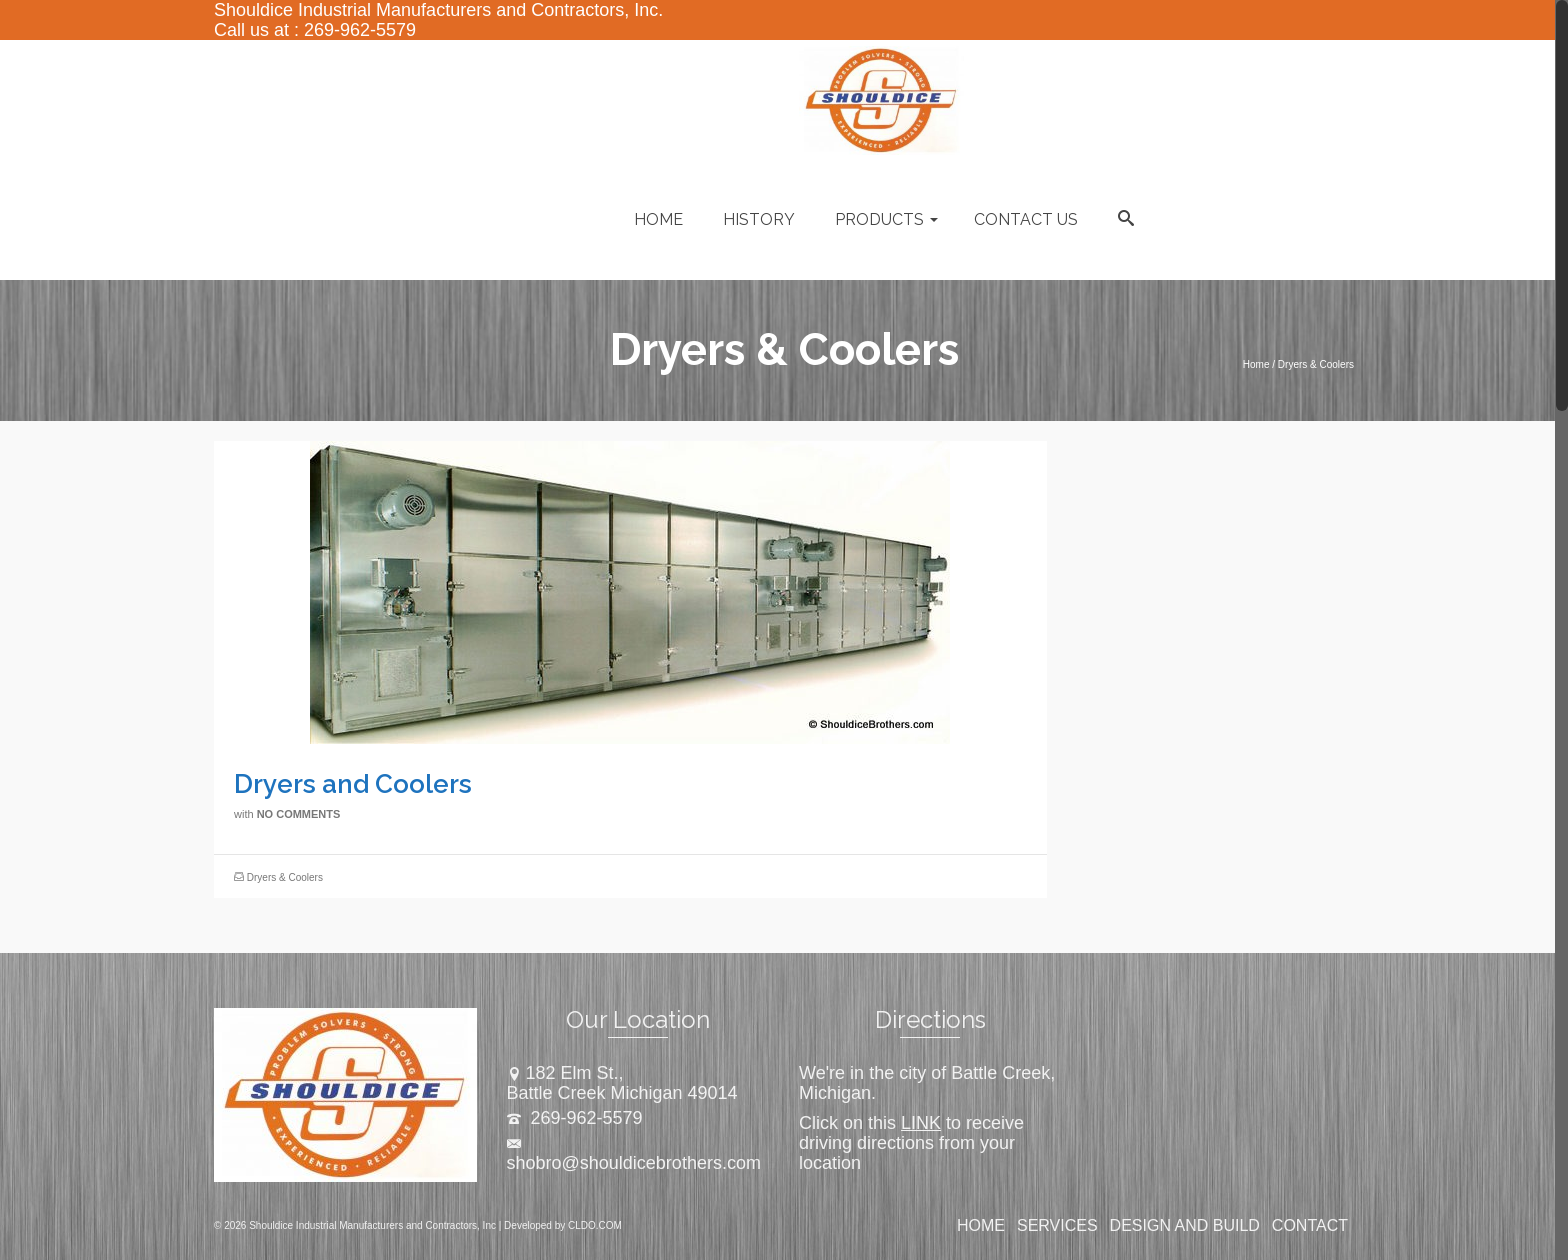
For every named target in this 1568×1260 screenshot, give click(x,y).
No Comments (299, 814)
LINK (921, 1123)
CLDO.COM (595, 1225)
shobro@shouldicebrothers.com (634, 1155)
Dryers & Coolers (285, 877)
